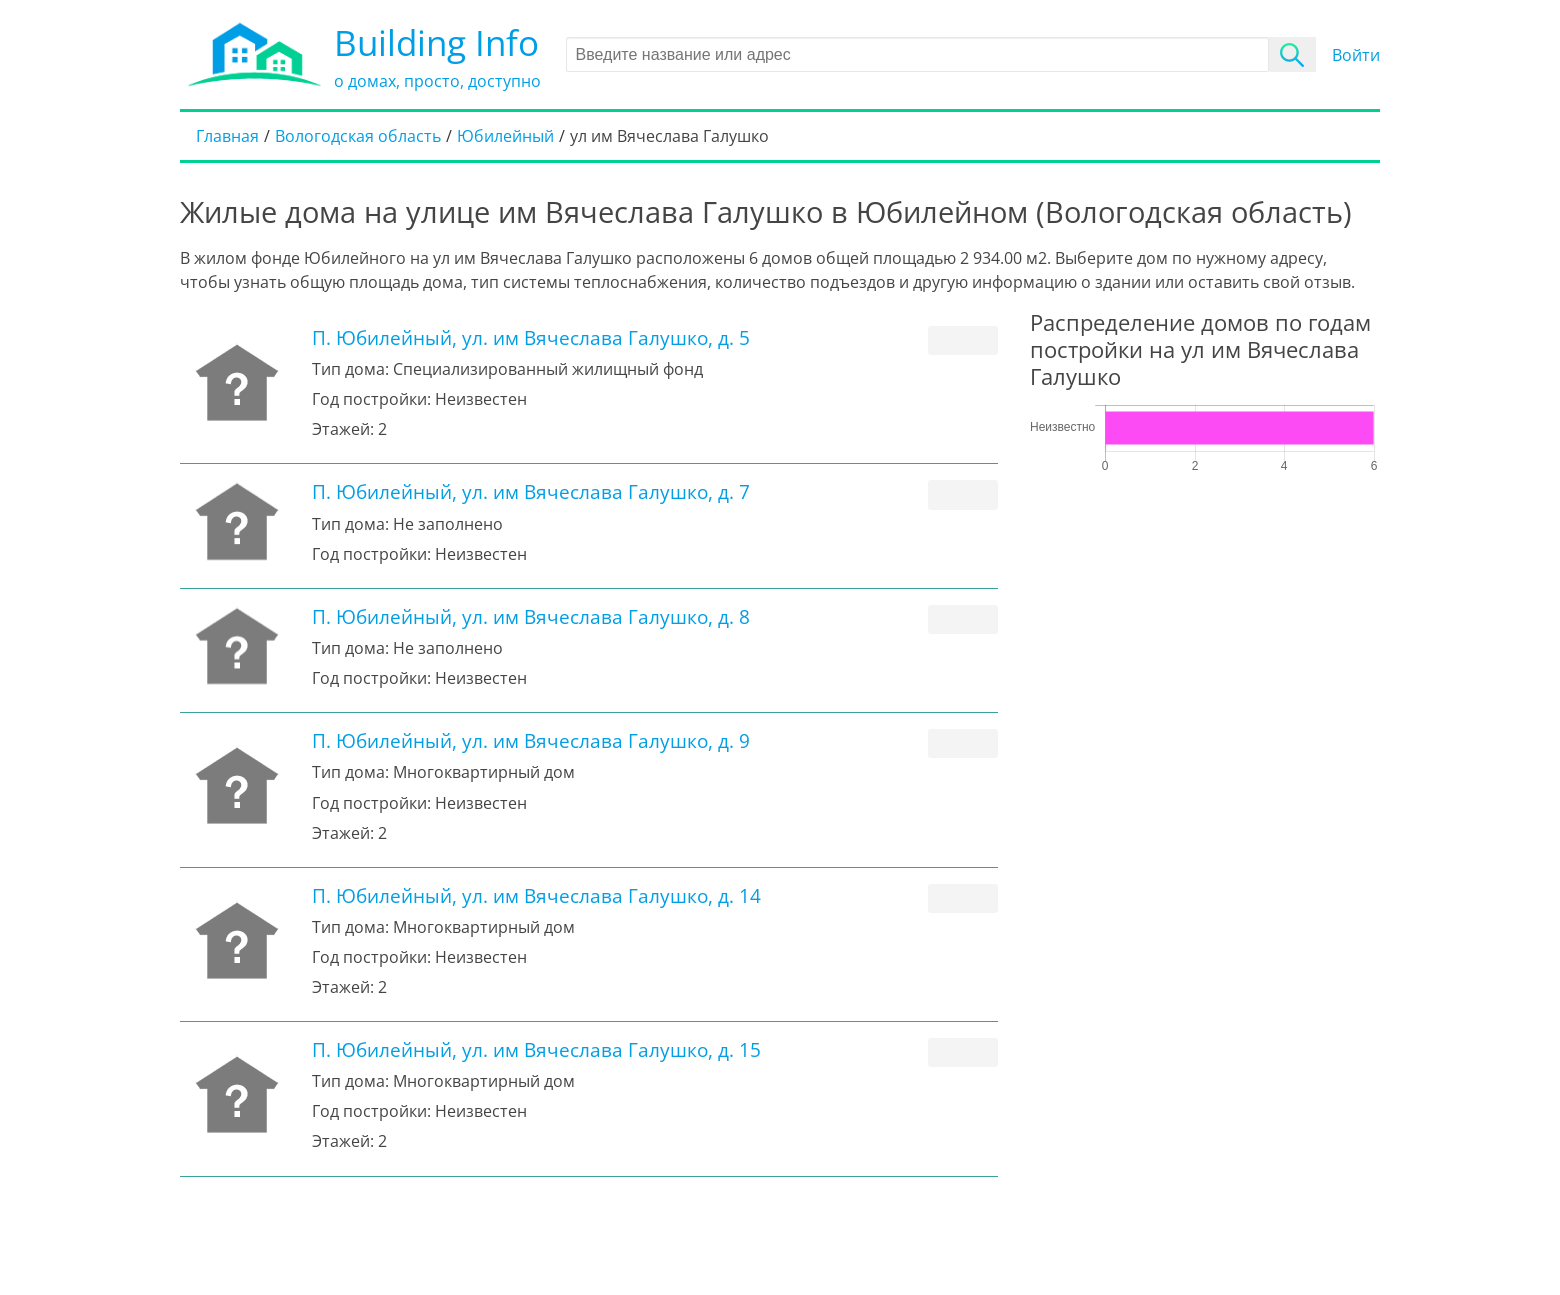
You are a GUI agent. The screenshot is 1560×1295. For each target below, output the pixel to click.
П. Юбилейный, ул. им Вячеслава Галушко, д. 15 (536, 1049)
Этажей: (343, 429)
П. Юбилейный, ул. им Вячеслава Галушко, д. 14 (536, 895)
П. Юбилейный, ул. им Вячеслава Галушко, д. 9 (531, 740)
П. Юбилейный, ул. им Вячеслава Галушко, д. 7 (531, 491)
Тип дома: (350, 369)
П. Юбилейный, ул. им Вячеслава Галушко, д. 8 (531, 616)
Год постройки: (371, 399)
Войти (1356, 55)
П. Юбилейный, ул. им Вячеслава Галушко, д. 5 (531, 337)
